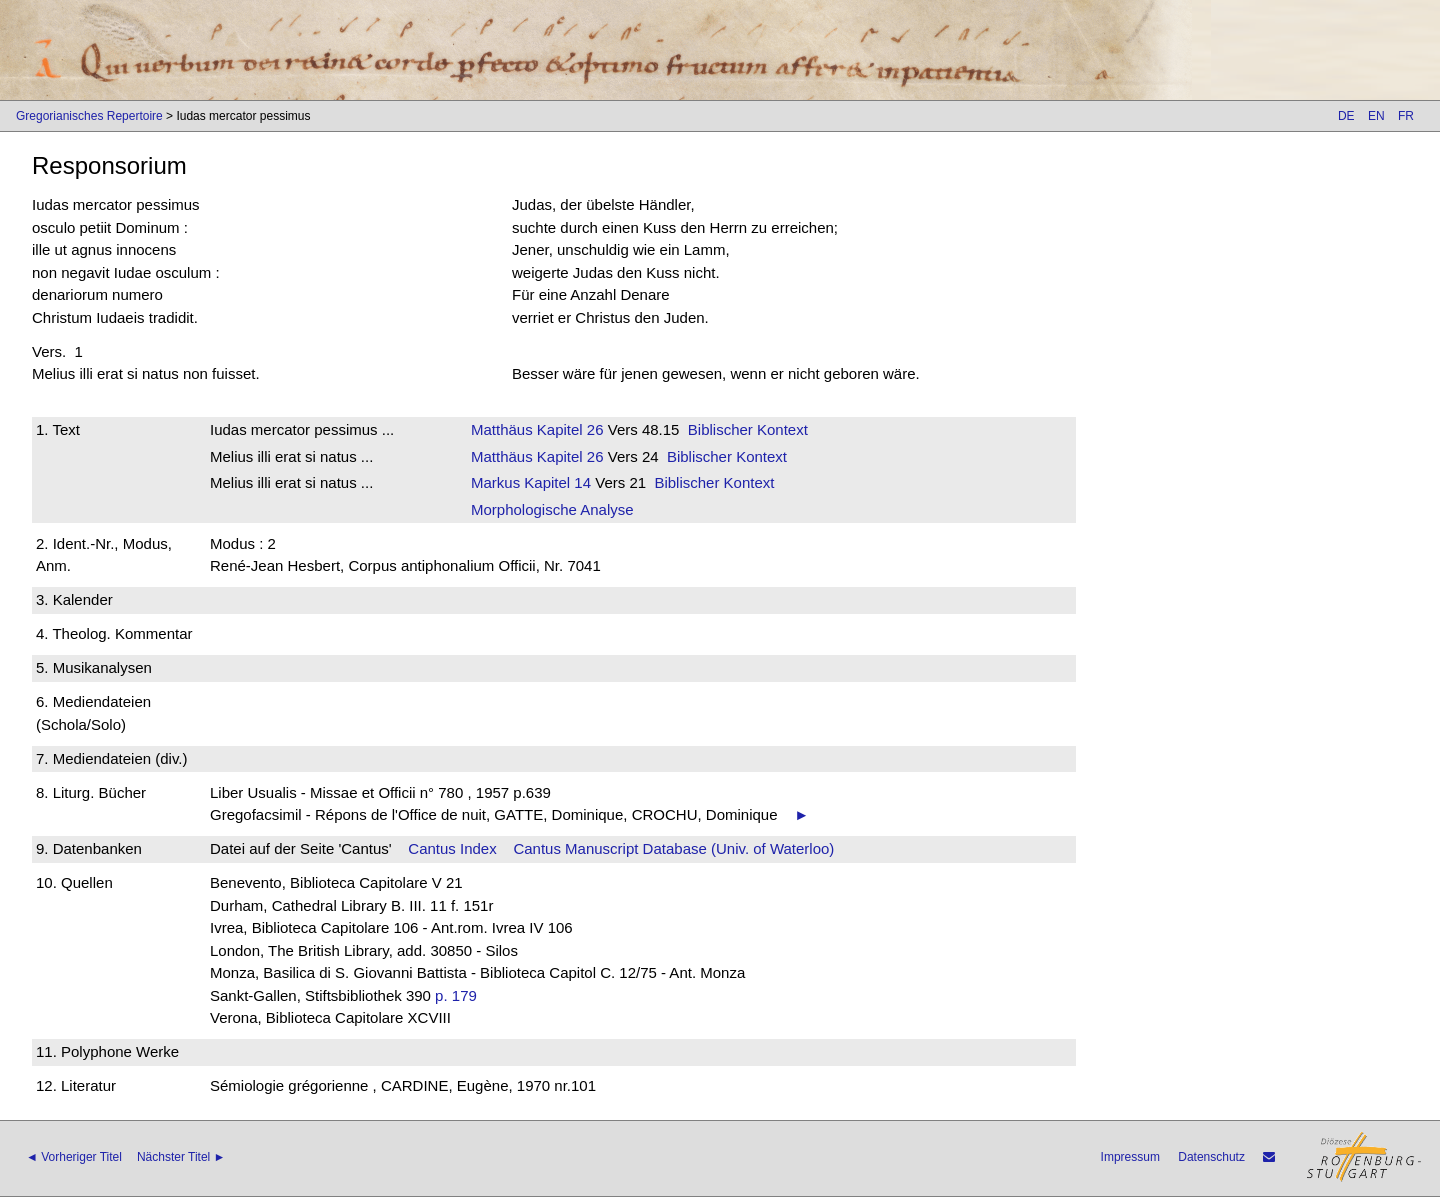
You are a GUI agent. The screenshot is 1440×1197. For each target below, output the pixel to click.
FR (1406, 116)
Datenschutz (1211, 1157)
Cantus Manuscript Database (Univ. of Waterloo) (673, 848)
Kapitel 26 (568, 429)
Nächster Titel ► (181, 1157)
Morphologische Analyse (552, 509)
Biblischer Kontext (748, 429)
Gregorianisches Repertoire (89, 116)
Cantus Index (452, 848)
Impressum (1130, 1157)
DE (1346, 116)
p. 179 (456, 995)
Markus (495, 482)
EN (1376, 116)
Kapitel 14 (555, 482)
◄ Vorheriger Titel (74, 1157)
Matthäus (502, 429)
